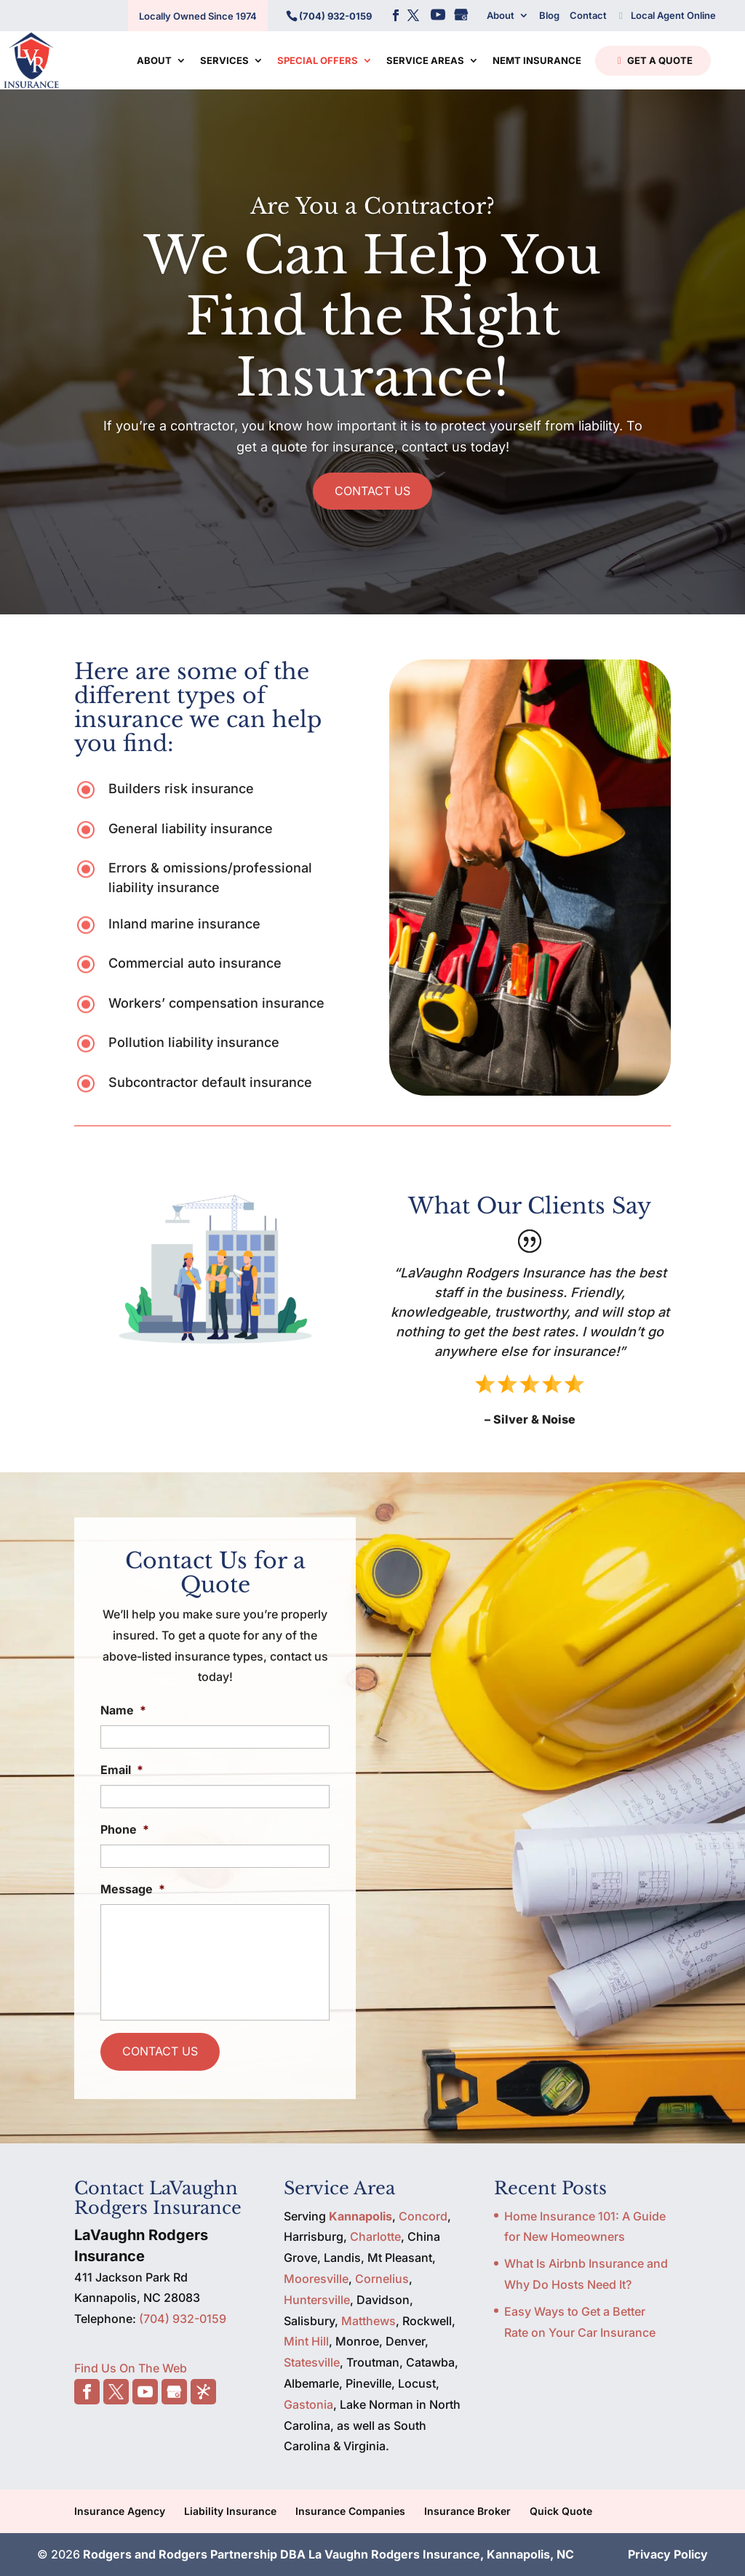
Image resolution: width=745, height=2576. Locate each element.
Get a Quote (652, 61)
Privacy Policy (668, 2554)
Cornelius (382, 2278)
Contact (588, 15)
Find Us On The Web (130, 2368)
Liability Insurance (230, 2511)
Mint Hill (306, 2341)
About (500, 15)
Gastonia (308, 2404)
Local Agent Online (666, 15)
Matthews (368, 2321)
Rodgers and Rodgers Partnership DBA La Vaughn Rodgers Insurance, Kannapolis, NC (328, 2554)
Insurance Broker (467, 2511)
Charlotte (375, 2236)
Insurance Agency (119, 2511)
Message (132, 1889)
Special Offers (317, 61)
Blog (549, 15)
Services (224, 61)
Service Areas (425, 61)
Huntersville (317, 2299)
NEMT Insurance (537, 61)
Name (123, 1710)
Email (121, 1769)
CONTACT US (372, 491)
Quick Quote (561, 2511)
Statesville (312, 2362)
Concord (423, 2216)
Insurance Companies (350, 2511)
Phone (124, 1829)
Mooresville (316, 2278)
